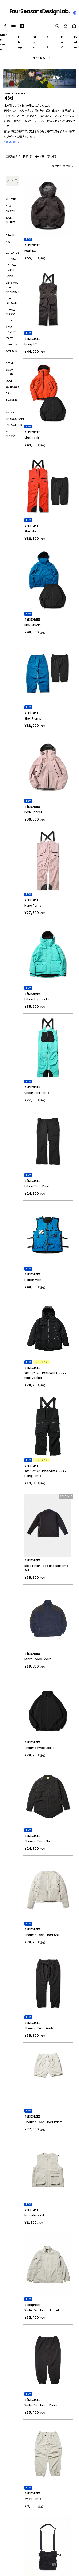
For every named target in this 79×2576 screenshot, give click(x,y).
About (49, 42)
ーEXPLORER (12, 250)
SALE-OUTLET (10, 220)
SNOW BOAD (9, 372)
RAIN (8, 393)
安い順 (39, 156)
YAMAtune (11, 350)
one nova (11, 344)
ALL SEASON (11, 434)
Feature (76, 42)
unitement (12, 283)
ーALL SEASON (11, 312)
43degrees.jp (11, 142)
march (9, 338)
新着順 (27, 156)
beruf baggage (11, 329)
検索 (16, 181)
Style (34, 42)
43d (8, 242)
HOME (32, 57)
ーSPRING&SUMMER (12, 290)
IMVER (9, 276)
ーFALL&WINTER (12, 301)
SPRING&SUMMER (12, 419)
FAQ (62, 42)
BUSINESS (11, 399)
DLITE (9, 320)
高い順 (51, 156)
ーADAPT (12, 259)
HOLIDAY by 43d (11, 267)
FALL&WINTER (12, 425)
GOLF (9, 380)
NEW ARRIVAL (11, 208)
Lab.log (20, 42)
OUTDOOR (12, 387)
